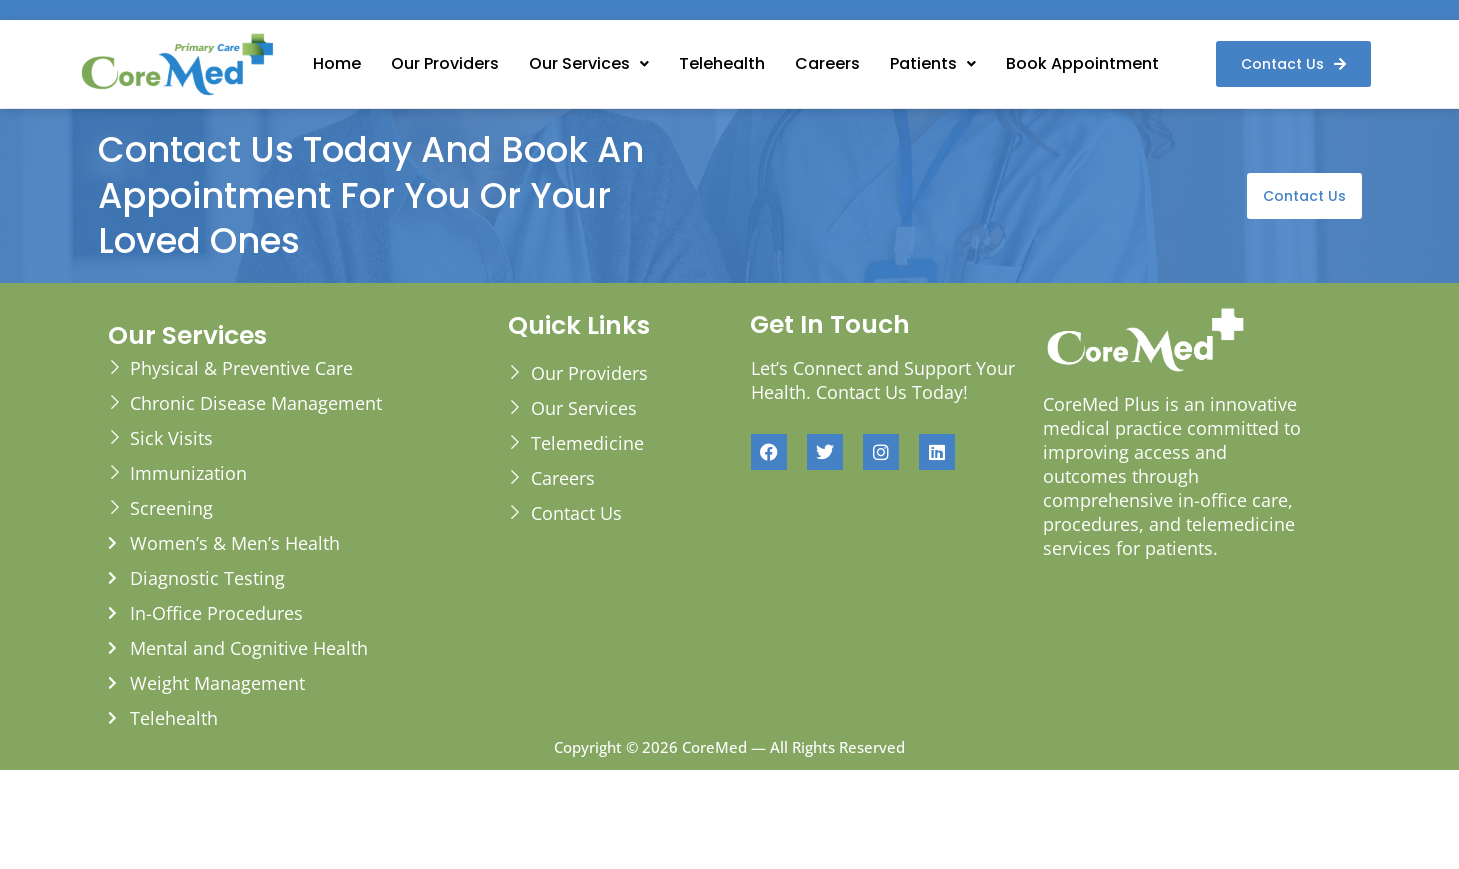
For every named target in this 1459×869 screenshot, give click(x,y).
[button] (589, 64)
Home (337, 63)
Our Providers (445, 63)
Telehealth (722, 63)
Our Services (589, 63)
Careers (827, 63)
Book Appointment (1082, 63)
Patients (933, 63)
